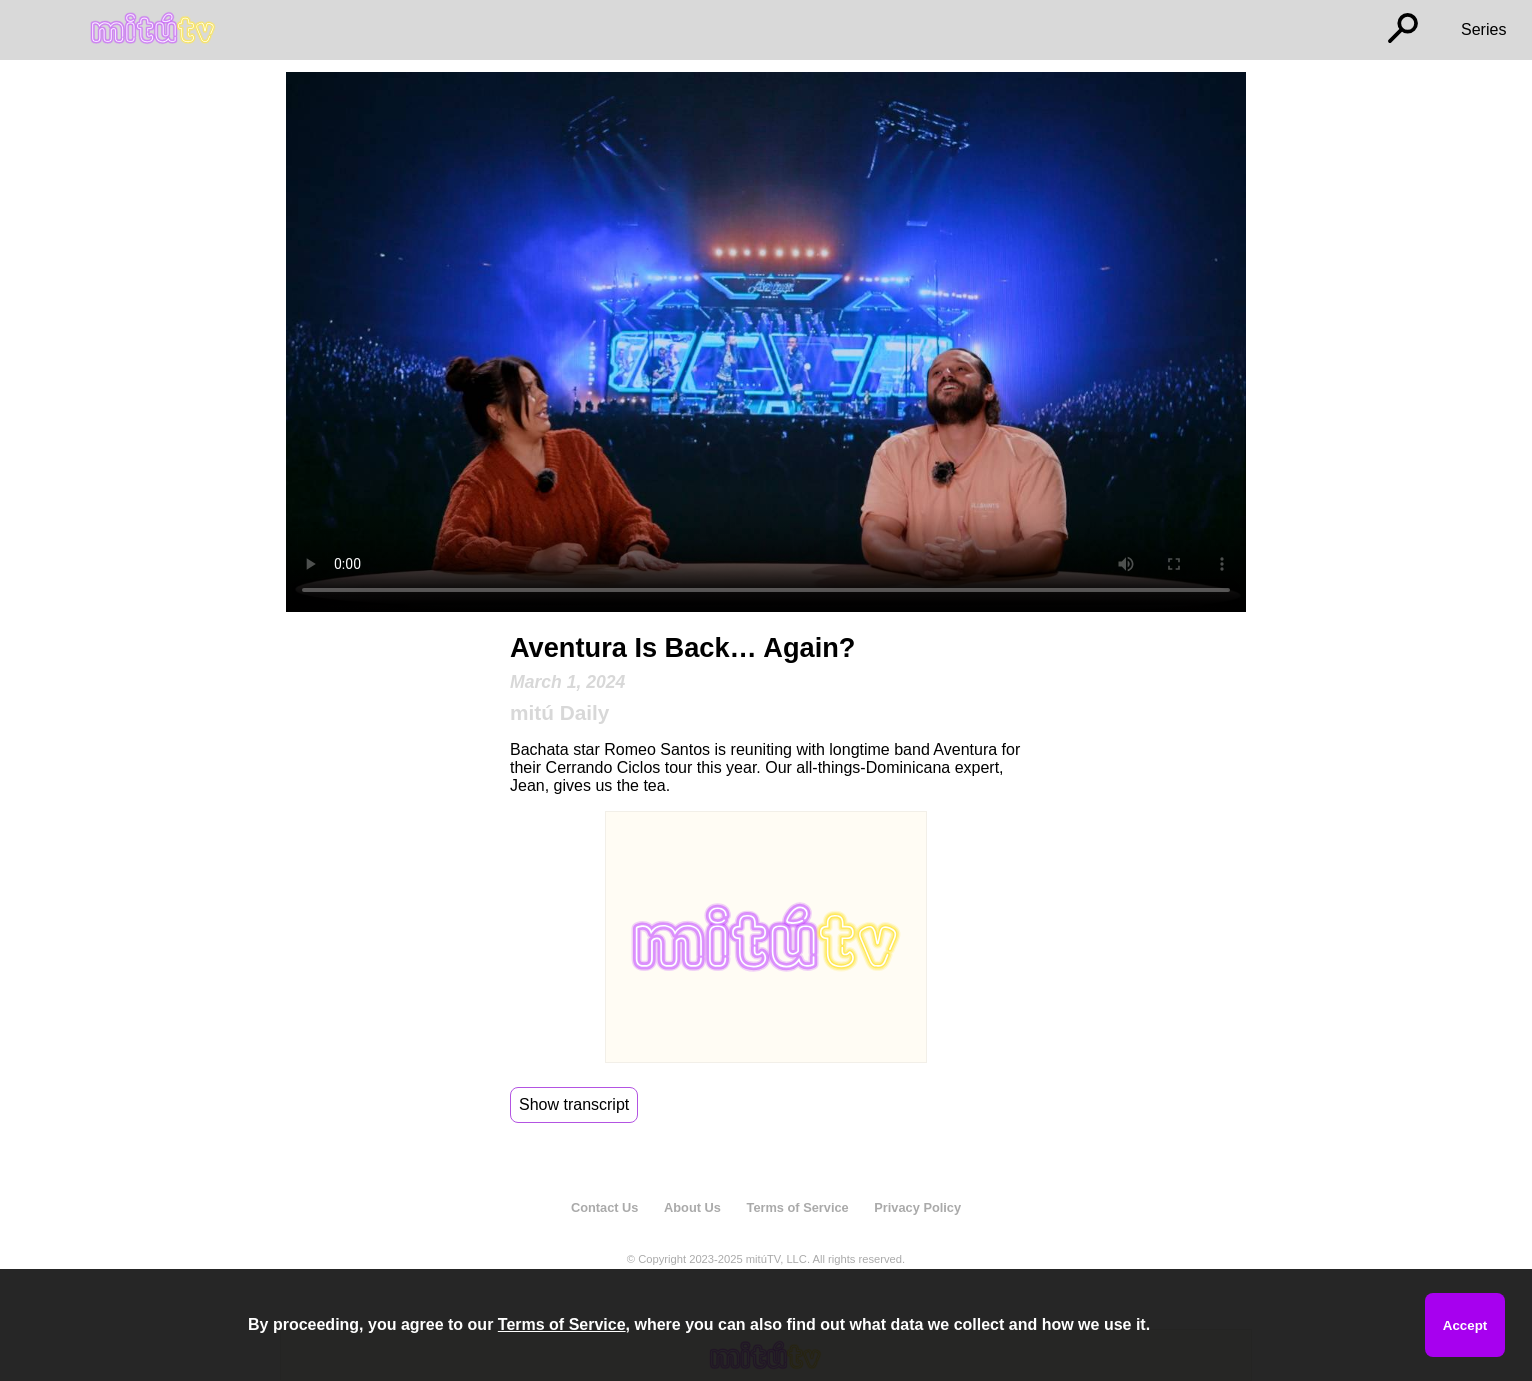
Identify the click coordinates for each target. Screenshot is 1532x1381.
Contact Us (605, 1207)
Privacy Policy (917, 1207)
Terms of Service (798, 1207)
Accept (1465, 1325)
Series (1483, 29)
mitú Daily (559, 712)
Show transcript (574, 1104)
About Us (692, 1207)
